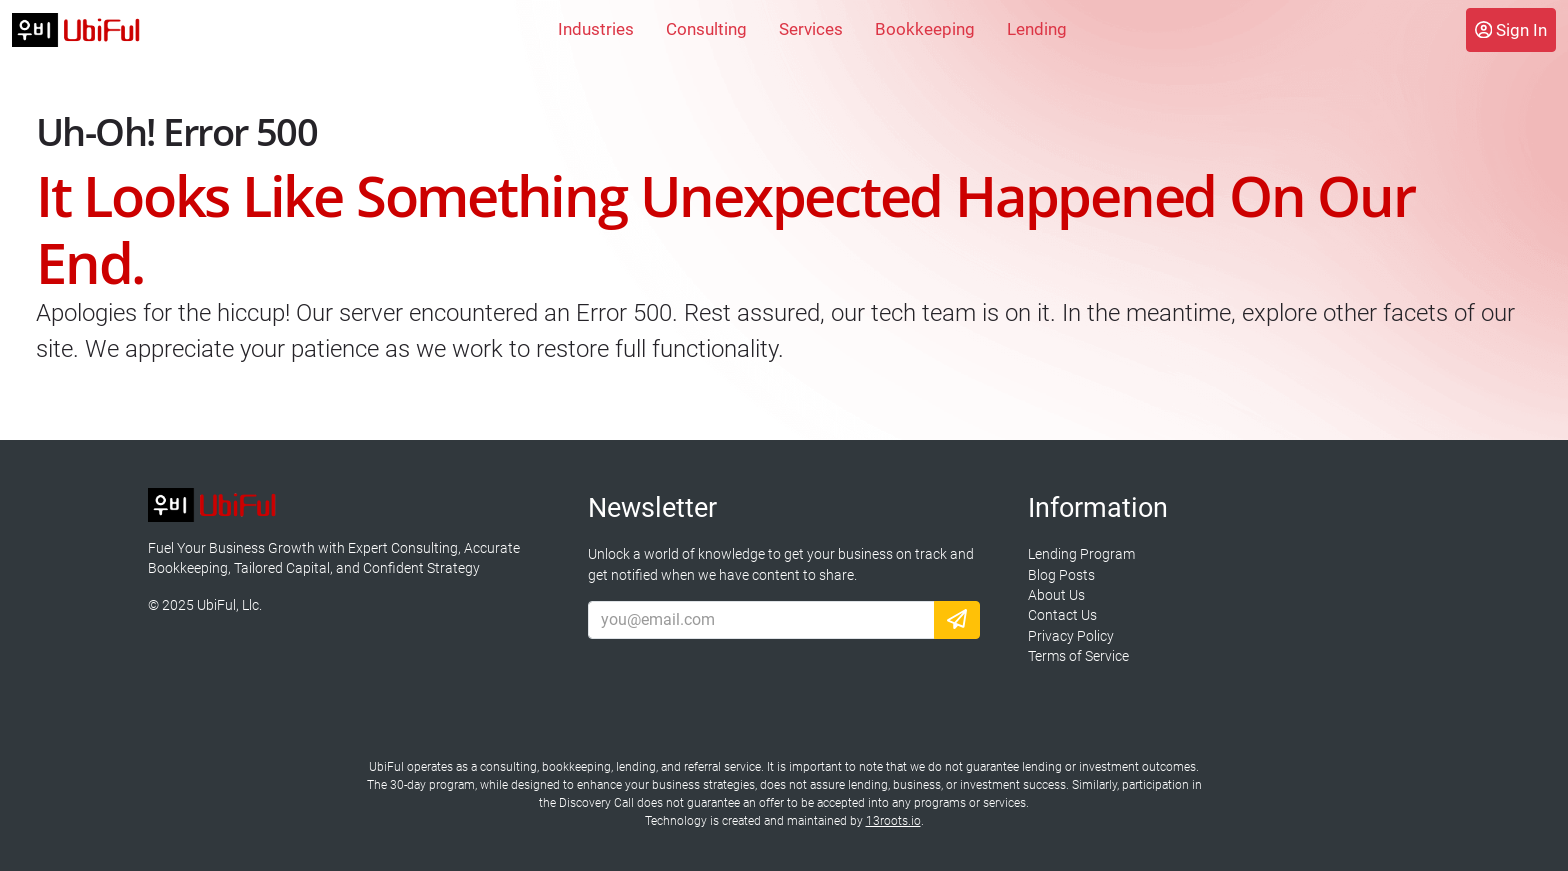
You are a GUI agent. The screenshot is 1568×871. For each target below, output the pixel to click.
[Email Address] (761, 620)
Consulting (706, 29)
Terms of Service (1078, 656)
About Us (1056, 595)
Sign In (1511, 30)
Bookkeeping (925, 29)
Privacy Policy (1071, 636)
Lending (1037, 29)
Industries (596, 29)
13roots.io (893, 821)
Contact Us (1062, 615)
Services (811, 29)
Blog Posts (1061, 575)
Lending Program (1081, 554)
